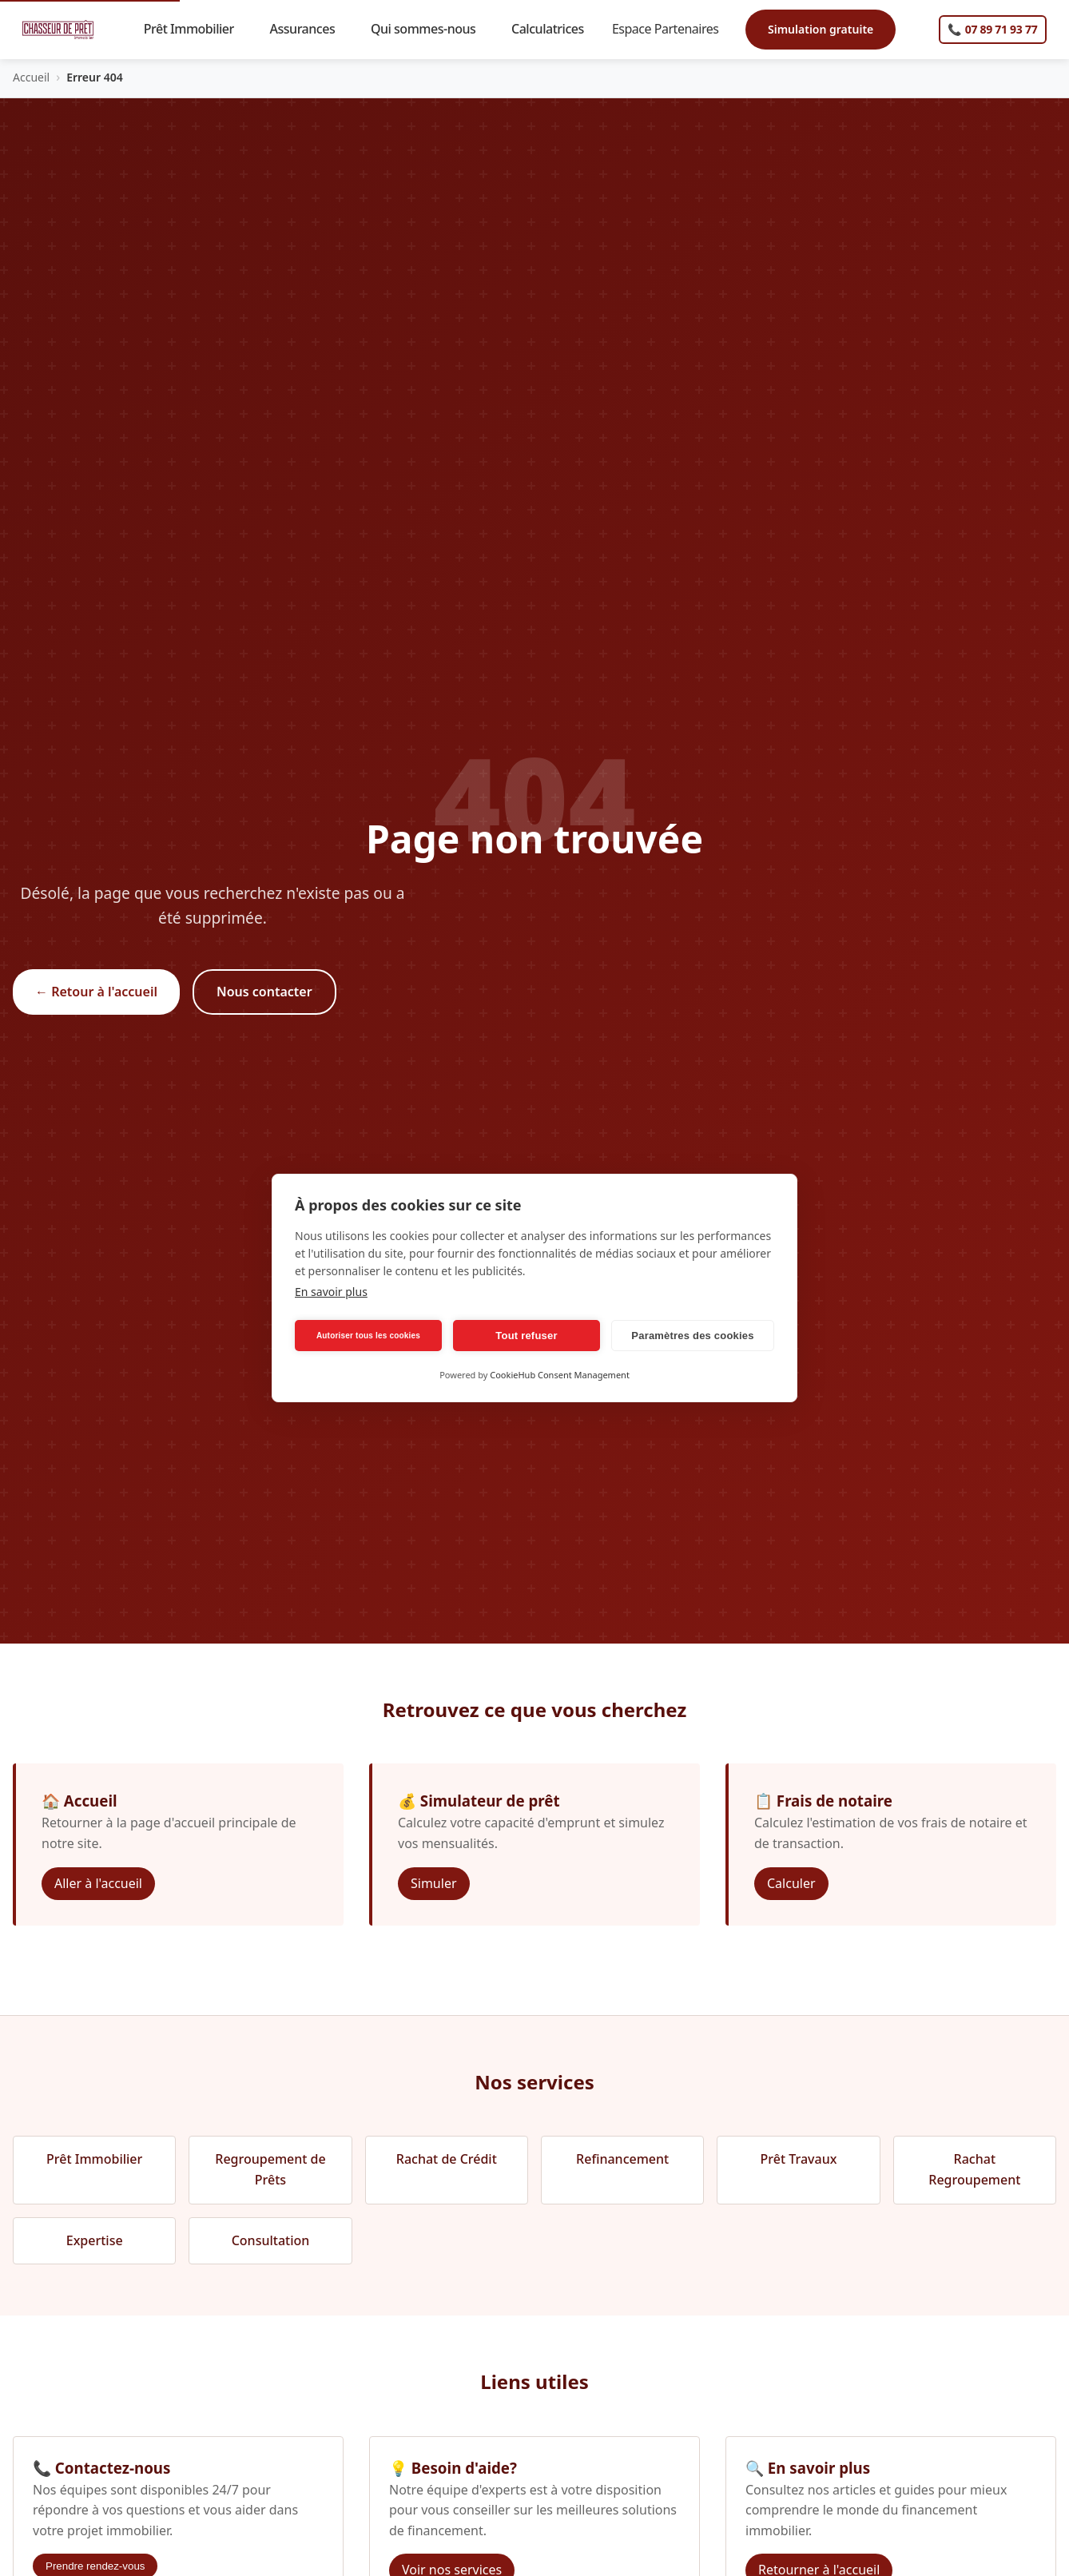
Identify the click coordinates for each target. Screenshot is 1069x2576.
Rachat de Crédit (446, 2159)
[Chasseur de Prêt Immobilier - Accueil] (57, 29)
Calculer (791, 1883)
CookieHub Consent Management (560, 1375)
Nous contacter (264, 991)
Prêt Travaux (799, 2159)
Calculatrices (554, 29)
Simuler (434, 1883)
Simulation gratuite (820, 29)
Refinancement (622, 2159)
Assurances (309, 29)
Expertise (94, 2240)
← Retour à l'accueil (96, 991)
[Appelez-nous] (993, 29)
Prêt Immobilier (196, 29)
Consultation (271, 2240)
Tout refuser (526, 1336)
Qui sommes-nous (430, 29)
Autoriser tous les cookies (368, 1335)
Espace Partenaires (672, 29)
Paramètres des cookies (692, 1336)
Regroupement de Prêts (270, 2169)
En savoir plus (331, 1291)
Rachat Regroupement (974, 2169)
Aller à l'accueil (98, 1883)
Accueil (31, 77)
